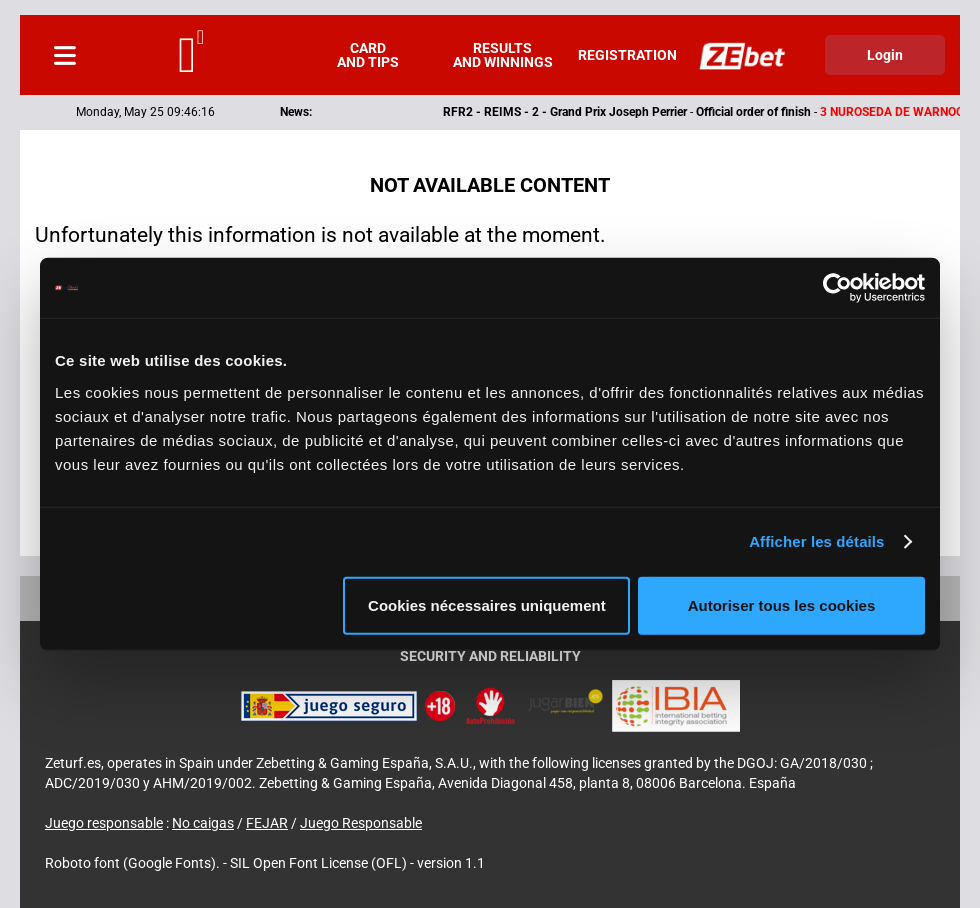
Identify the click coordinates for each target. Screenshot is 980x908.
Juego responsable (104, 823)
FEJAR (267, 823)
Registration (627, 55)
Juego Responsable (361, 823)
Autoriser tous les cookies (782, 604)
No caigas (203, 823)
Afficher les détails (816, 541)
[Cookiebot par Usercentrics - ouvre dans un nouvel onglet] (837, 288)
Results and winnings (503, 55)
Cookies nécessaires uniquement (487, 604)
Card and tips (368, 55)
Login (885, 55)
